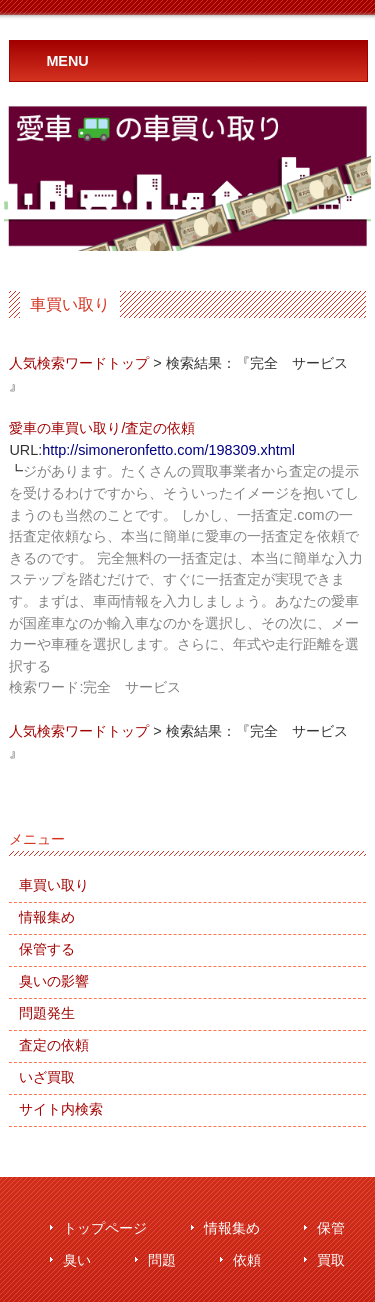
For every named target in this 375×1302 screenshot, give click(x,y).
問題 (162, 1260)
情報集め (232, 1228)
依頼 (247, 1260)
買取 (331, 1260)
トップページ (105, 1228)
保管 (331, 1228)
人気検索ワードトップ (79, 363)
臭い (77, 1260)
